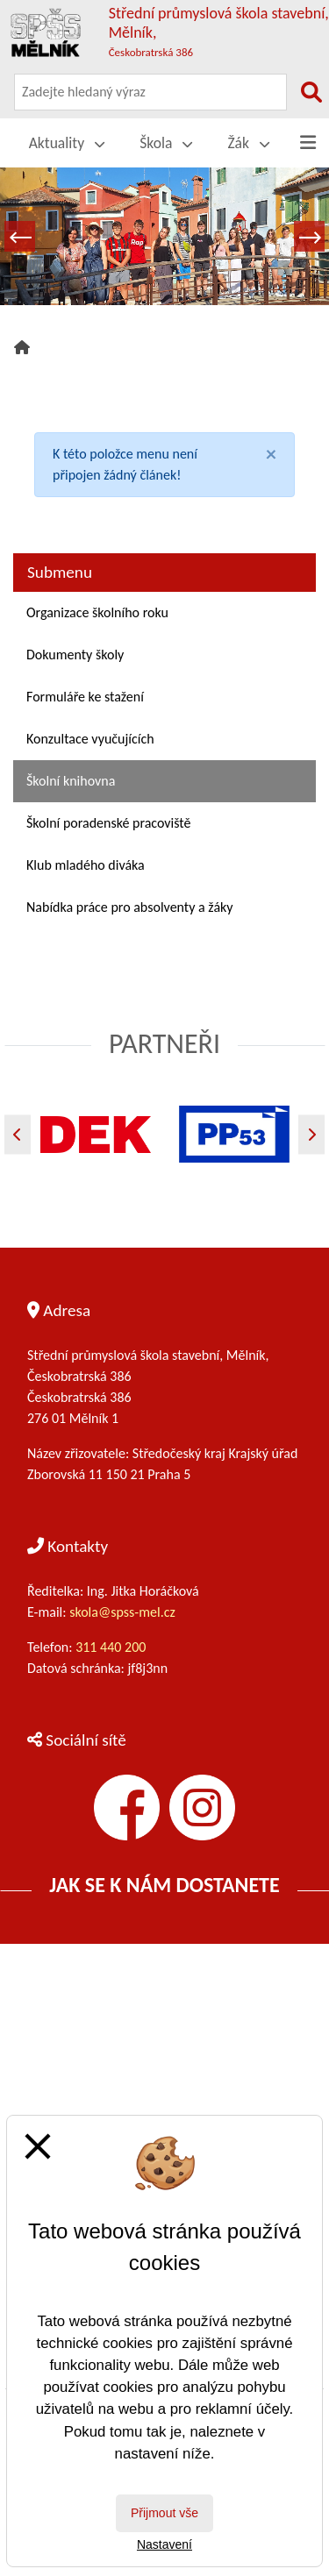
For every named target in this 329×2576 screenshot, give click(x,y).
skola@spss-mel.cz (122, 1612)
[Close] (271, 454)
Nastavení (164, 2544)
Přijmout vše (164, 2513)
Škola (165, 143)
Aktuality (67, 143)
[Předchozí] (17, 1134)
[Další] (311, 1134)
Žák (248, 143)
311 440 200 (112, 1647)
